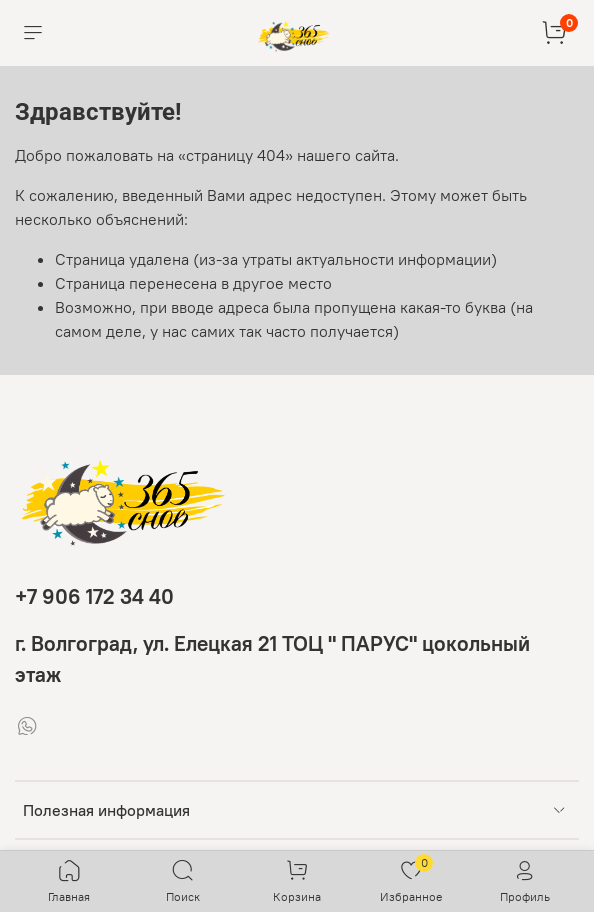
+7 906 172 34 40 (94, 596)
